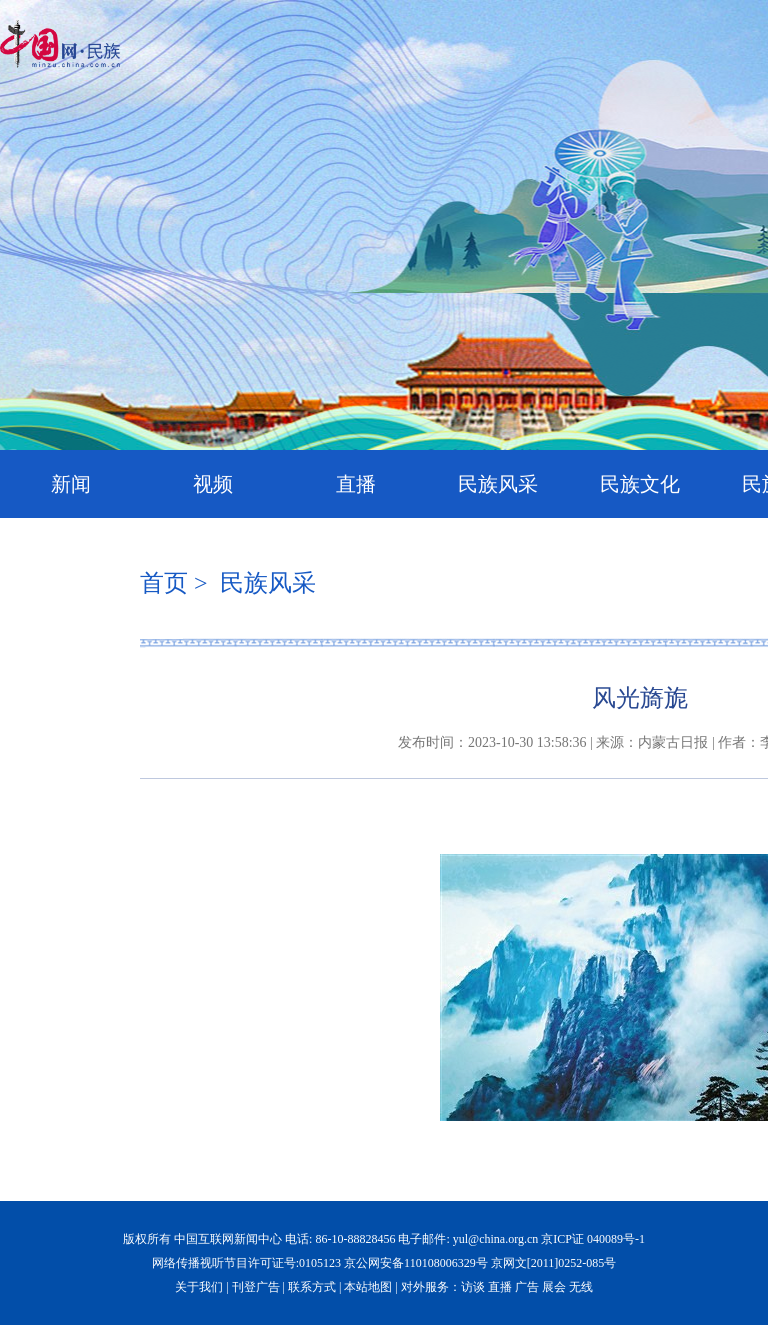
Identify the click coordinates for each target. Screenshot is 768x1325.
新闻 (71, 484)
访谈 (473, 1287)
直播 (356, 484)
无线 (581, 1287)
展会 (554, 1287)
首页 (164, 583)
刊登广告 (256, 1287)
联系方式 (312, 1287)
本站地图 (368, 1287)
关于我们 (199, 1287)
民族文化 (640, 484)
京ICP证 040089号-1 (593, 1239)
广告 (527, 1287)
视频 (213, 484)
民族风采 (498, 484)
